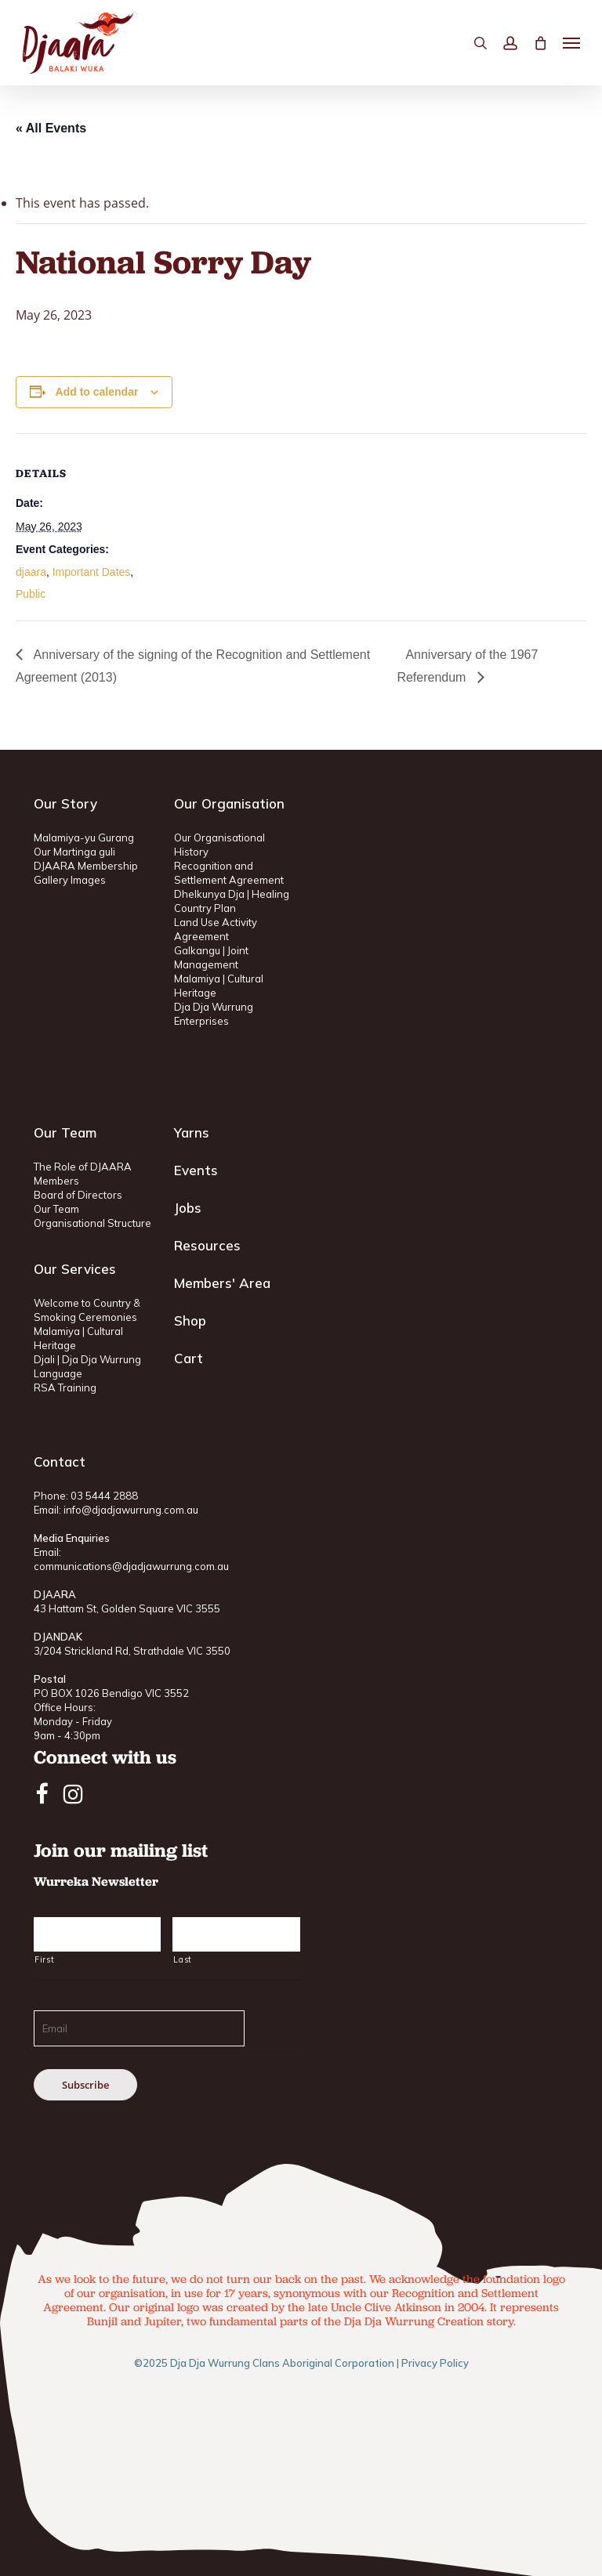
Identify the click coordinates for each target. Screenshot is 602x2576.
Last (182, 1959)
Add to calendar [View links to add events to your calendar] (97, 391)
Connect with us (105, 1757)
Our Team (56, 1209)
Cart (188, 1358)
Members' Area (222, 1283)
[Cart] (540, 42)
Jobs (187, 1207)
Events (196, 1170)
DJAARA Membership (86, 865)
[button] (571, 43)
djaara (31, 572)
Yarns (191, 1132)
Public (30, 594)
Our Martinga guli (74, 851)
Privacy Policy (435, 2363)
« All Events (51, 128)
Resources (207, 1245)
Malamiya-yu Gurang (84, 837)
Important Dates (92, 572)
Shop (190, 1320)
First (44, 1959)
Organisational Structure (92, 1223)
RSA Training (65, 1387)
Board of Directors (78, 1195)
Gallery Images (70, 880)
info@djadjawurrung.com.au (130, 1509)
